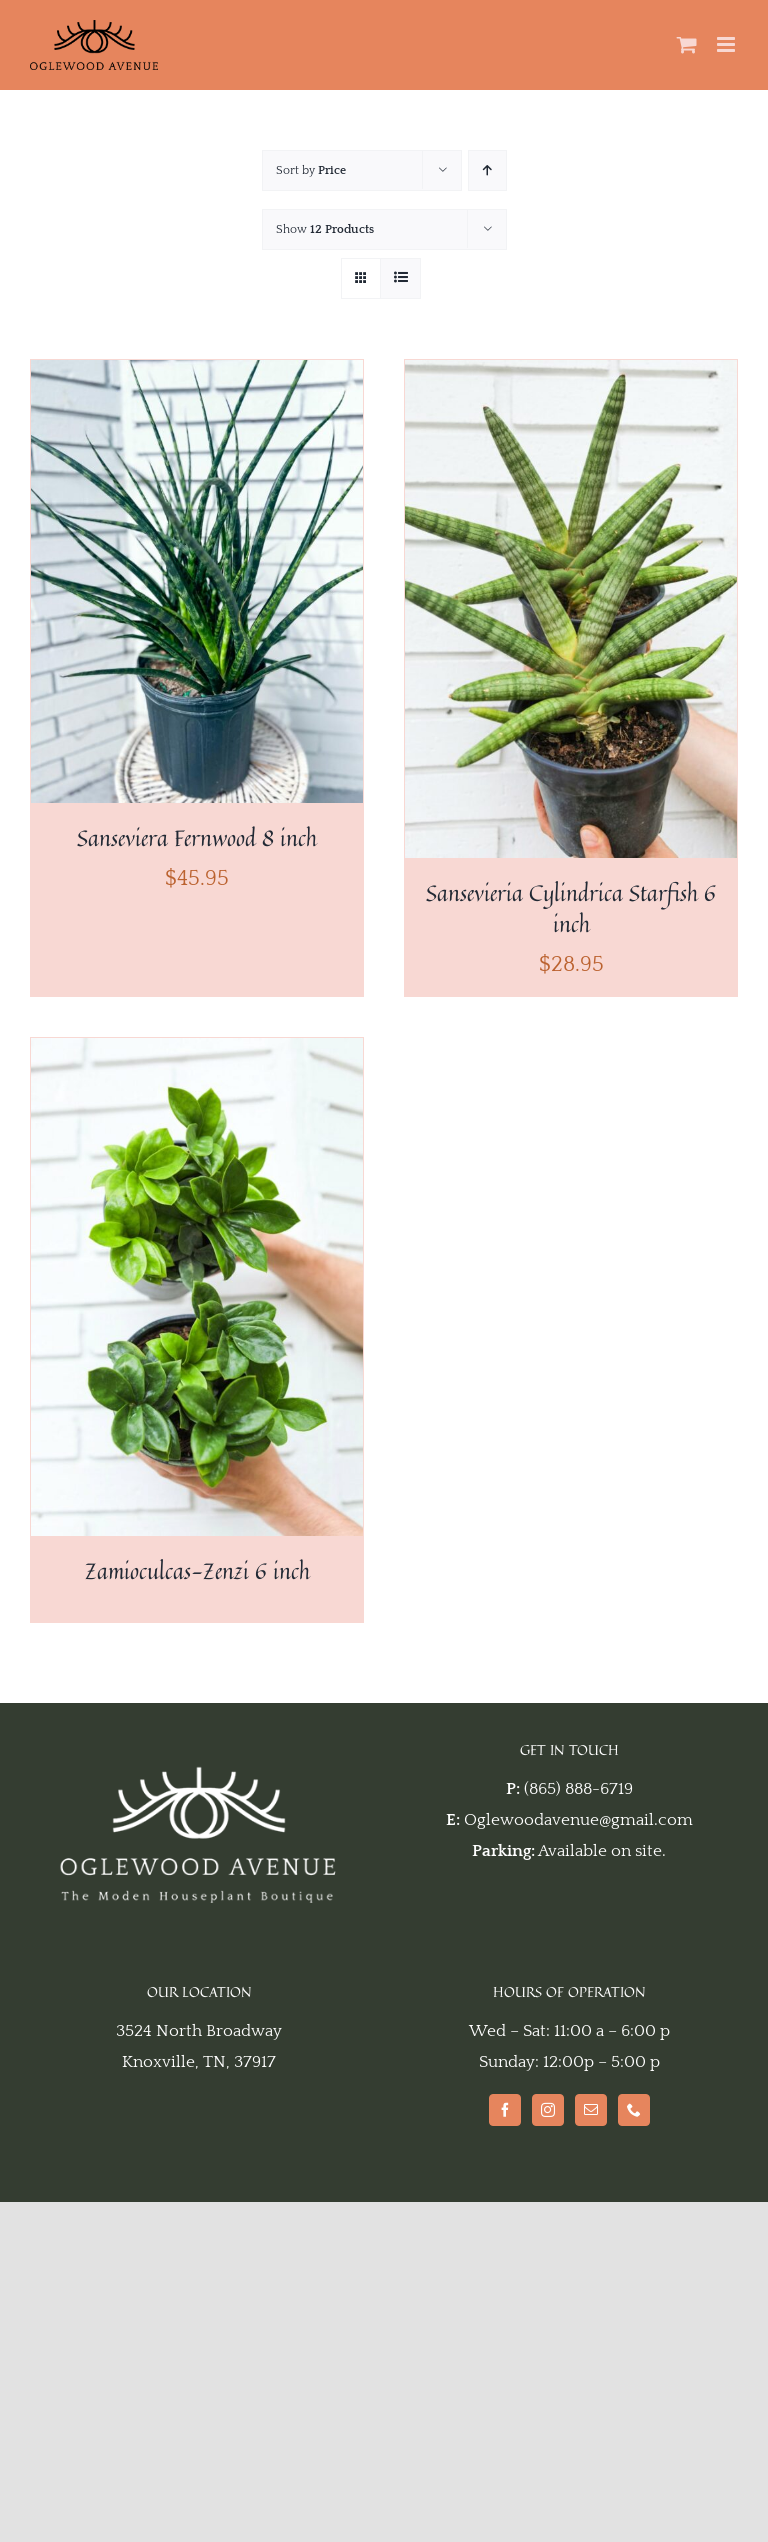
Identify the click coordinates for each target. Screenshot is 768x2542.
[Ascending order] (487, 170)
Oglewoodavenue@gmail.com (578, 1820)
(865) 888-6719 (578, 1789)
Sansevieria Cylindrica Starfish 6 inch (571, 908)
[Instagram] (548, 2110)
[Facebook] (505, 2110)
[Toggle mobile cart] (687, 44)
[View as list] (400, 278)
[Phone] (634, 2110)
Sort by (311, 170)
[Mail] (591, 2110)
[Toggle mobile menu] (727, 44)
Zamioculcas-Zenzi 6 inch (197, 1571)
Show (325, 229)
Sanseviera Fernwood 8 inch (197, 838)
